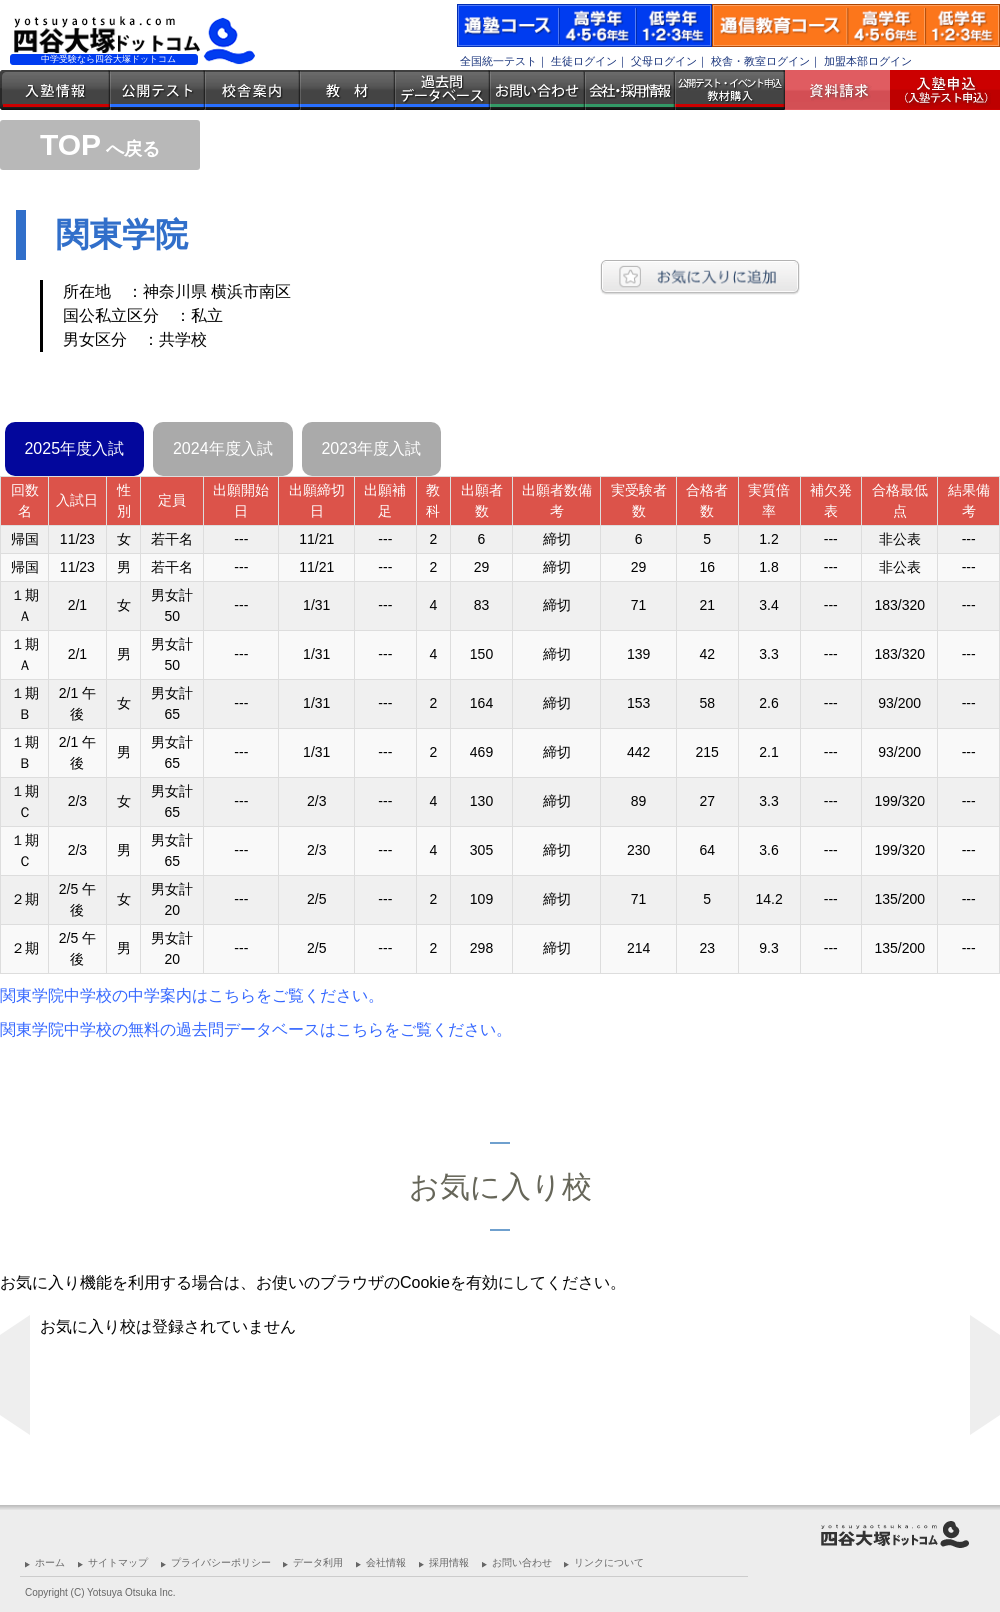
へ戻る (100, 149)
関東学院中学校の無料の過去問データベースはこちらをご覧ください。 (256, 1029)
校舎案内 (252, 90)
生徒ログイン (584, 61)
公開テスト (157, 90)
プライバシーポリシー (221, 1562)
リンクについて (609, 1562)
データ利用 (318, 1562)
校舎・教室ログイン (760, 61)
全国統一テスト (498, 61)
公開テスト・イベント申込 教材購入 (730, 90)
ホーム (50, 1562)
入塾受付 (937, 90)
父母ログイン (664, 61)
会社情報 (386, 1562)
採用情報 (449, 1562)
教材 (347, 90)
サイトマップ (118, 1562)
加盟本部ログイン (868, 61)
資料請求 (845, 90)
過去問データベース (442, 90)
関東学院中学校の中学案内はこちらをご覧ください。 (192, 995)
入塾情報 (55, 90)
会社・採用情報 (630, 90)
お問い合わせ (537, 90)
